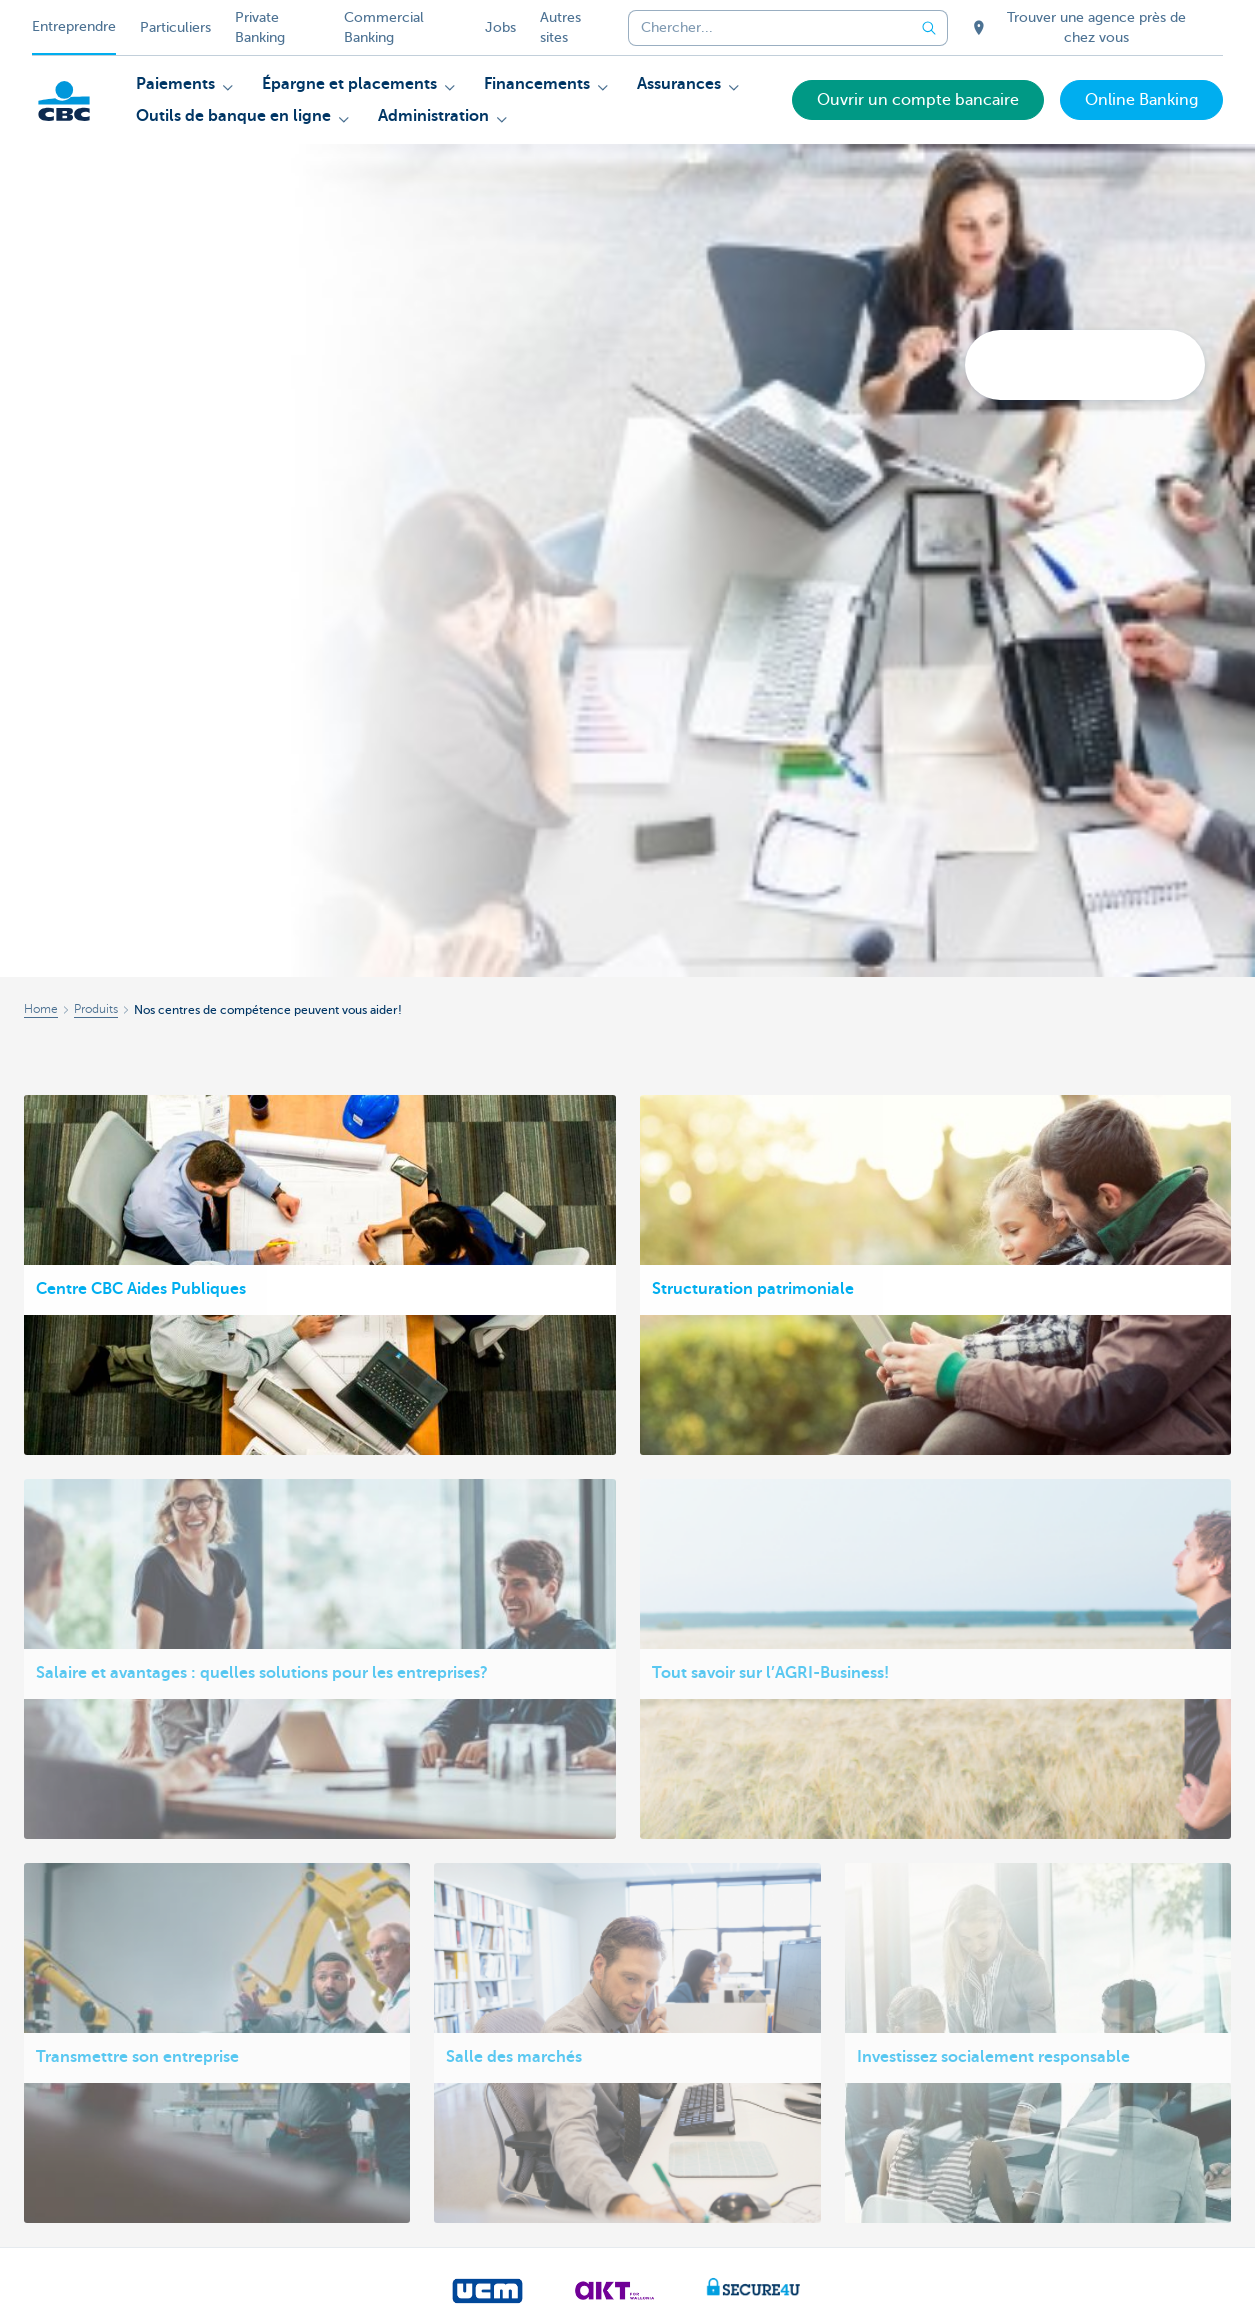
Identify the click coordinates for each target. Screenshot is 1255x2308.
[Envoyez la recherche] (930, 28)
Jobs (500, 27)
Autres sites (560, 27)
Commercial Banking (384, 27)
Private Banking (260, 27)
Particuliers (175, 27)
